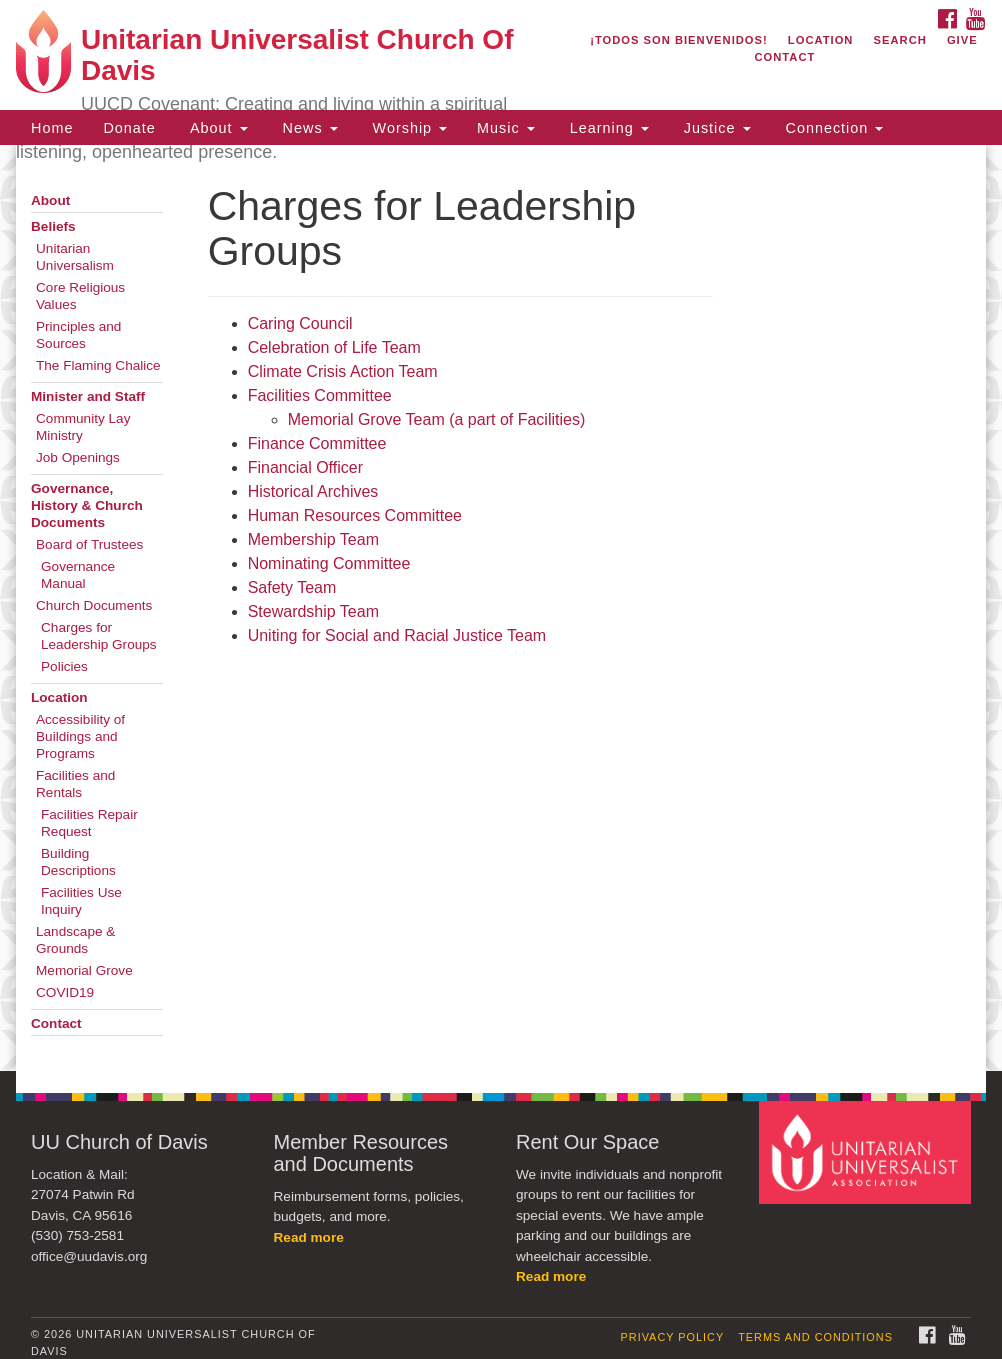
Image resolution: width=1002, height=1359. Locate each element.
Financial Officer (305, 467)
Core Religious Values (80, 296)
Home (52, 128)
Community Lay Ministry (83, 427)
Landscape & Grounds (75, 940)
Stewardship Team (313, 611)
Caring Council (302, 323)
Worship (408, 128)
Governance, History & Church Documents (87, 505)
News (308, 128)
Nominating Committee (329, 563)
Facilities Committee (320, 395)
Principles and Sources (78, 335)
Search (900, 40)
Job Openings (78, 457)
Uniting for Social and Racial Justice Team (397, 635)
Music (506, 128)
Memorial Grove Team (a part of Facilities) (437, 419)
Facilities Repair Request (89, 823)
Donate (129, 128)
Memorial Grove (84, 970)
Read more (309, 1237)
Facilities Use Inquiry (81, 901)
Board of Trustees (89, 544)
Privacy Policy (673, 1337)
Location (821, 40)
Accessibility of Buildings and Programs (80, 736)
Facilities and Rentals (75, 784)
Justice (715, 128)
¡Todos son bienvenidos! (679, 40)
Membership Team (313, 539)
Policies (64, 666)
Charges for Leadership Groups (99, 636)
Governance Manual (78, 575)
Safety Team (292, 587)
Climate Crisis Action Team (343, 371)
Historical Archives (313, 491)
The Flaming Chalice (98, 365)
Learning (607, 128)
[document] (501, 608)
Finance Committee (317, 443)
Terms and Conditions (815, 1337)
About (217, 128)
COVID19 (65, 992)
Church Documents (94, 605)
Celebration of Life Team (334, 347)
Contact (784, 57)
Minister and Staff (88, 396)
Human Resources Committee (355, 515)
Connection (832, 128)
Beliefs (53, 226)
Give (962, 40)
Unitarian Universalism (75, 257)
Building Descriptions (78, 862)
